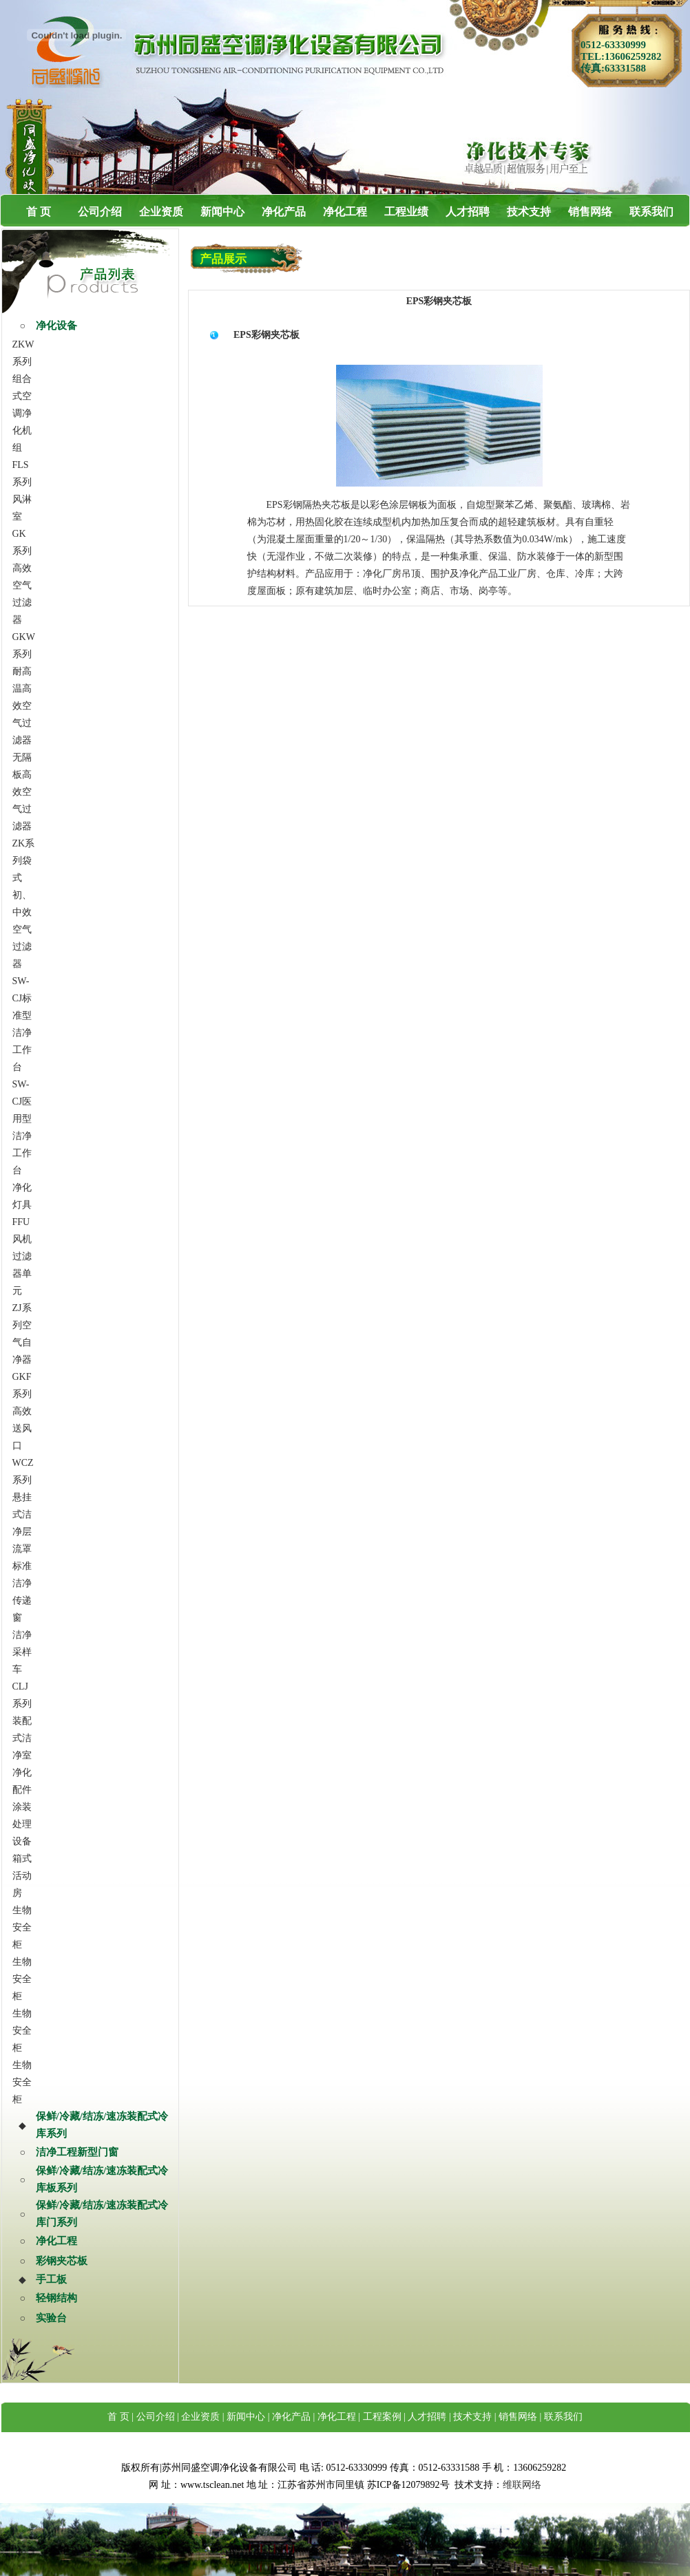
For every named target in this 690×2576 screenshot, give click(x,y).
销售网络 (590, 211)
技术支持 (529, 211)
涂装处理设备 (22, 1824)
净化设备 (56, 325)
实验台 (51, 2317)
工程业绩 (406, 211)
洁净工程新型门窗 (77, 2152)
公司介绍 (100, 211)
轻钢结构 (56, 2297)
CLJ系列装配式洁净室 (22, 1720)
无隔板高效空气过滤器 (22, 791)
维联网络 (522, 2485)
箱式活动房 (22, 1875)
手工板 (51, 2279)
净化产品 (284, 211)
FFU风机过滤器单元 (22, 1256)
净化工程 (345, 211)
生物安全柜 (22, 1927)
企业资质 (161, 211)
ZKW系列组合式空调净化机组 (23, 396)
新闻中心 (222, 211)
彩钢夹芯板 (61, 2260)
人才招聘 (468, 211)
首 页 (38, 211)
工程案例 (382, 2417)
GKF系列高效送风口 (22, 1411)
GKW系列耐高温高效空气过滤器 (23, 688)
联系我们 (651, 211)
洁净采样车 (22, 1652)
